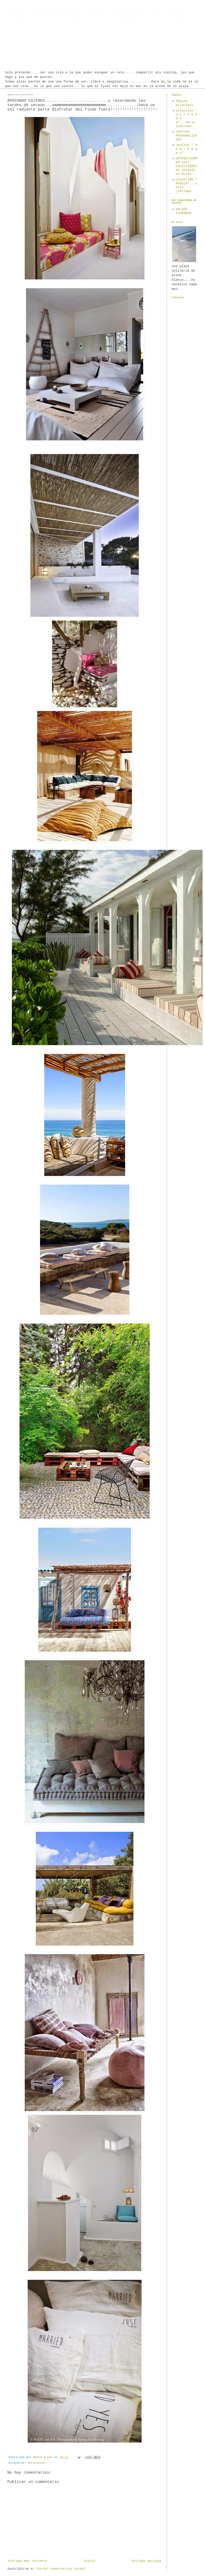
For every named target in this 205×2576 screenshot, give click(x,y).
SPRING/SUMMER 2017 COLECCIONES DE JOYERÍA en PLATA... (186, 166)
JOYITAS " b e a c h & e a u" (186, 149)
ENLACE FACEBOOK (183, 211)
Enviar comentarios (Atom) (61, 2569)
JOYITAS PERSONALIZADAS (186, 135)
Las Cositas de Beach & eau (96, 14)
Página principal (184, 103)
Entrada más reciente (27, 2561)
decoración (37, 2463)
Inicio (89, 2561)
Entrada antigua (146, 2561)
